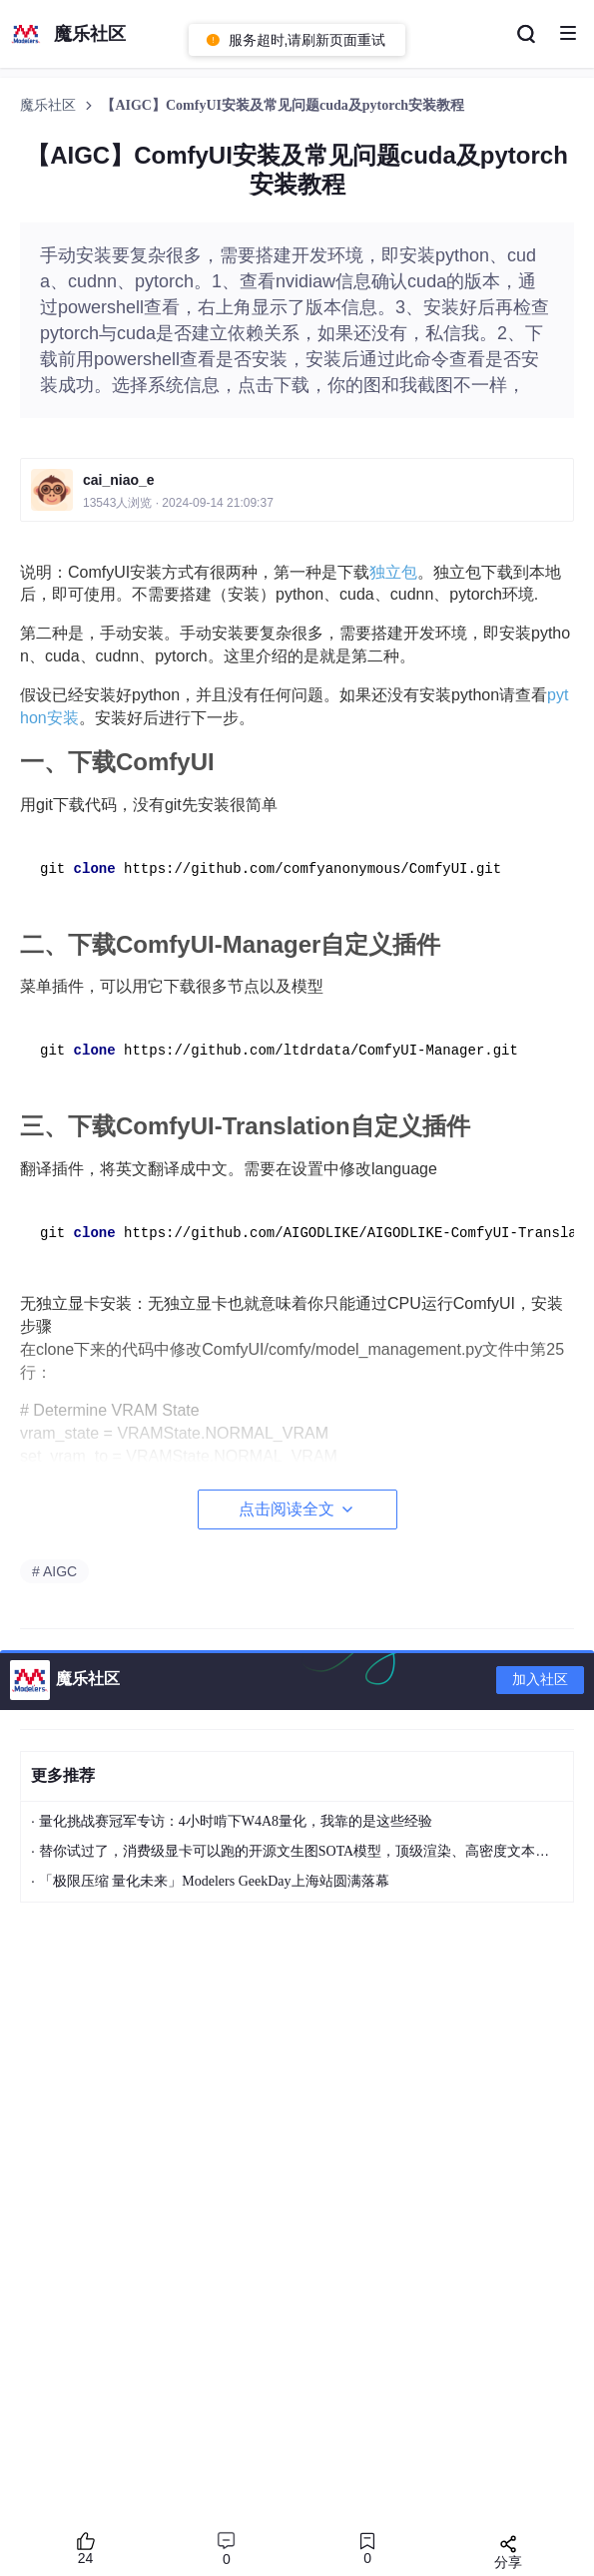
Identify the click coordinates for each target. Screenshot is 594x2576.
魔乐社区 (50, 105)
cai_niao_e (119, 480)
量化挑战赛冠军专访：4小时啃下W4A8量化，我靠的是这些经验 (235, 1821)
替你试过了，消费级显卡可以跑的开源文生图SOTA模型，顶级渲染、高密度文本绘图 (301, 1851)
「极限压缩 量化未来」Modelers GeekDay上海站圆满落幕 (214, 1881)
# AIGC (54, 1571)
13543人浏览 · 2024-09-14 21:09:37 (178, 503)
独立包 (393, 572)
